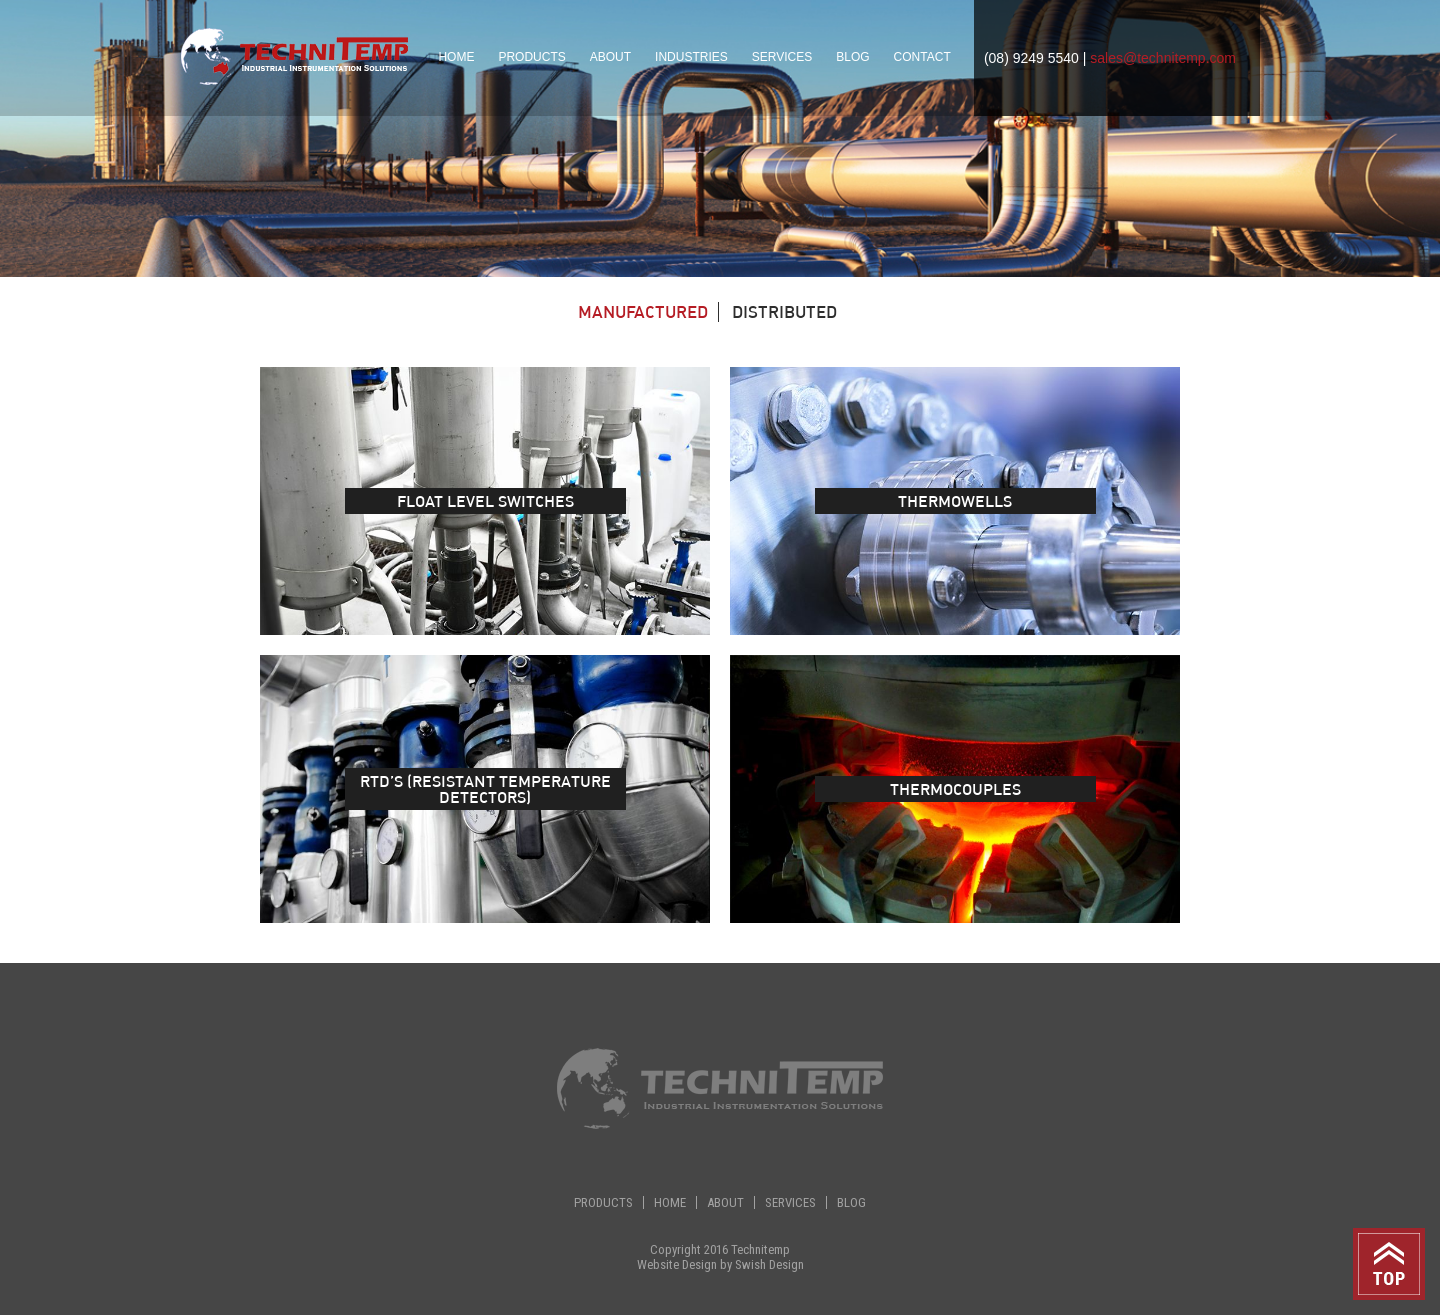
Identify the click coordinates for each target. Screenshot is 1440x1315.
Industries (691, 57)
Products (603, 1202)
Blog (852, 57)
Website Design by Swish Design (720, 1264)
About (610, 57)
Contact (922, 57)
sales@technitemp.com (1163, 58)
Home (456, 57)
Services (782, 57)
